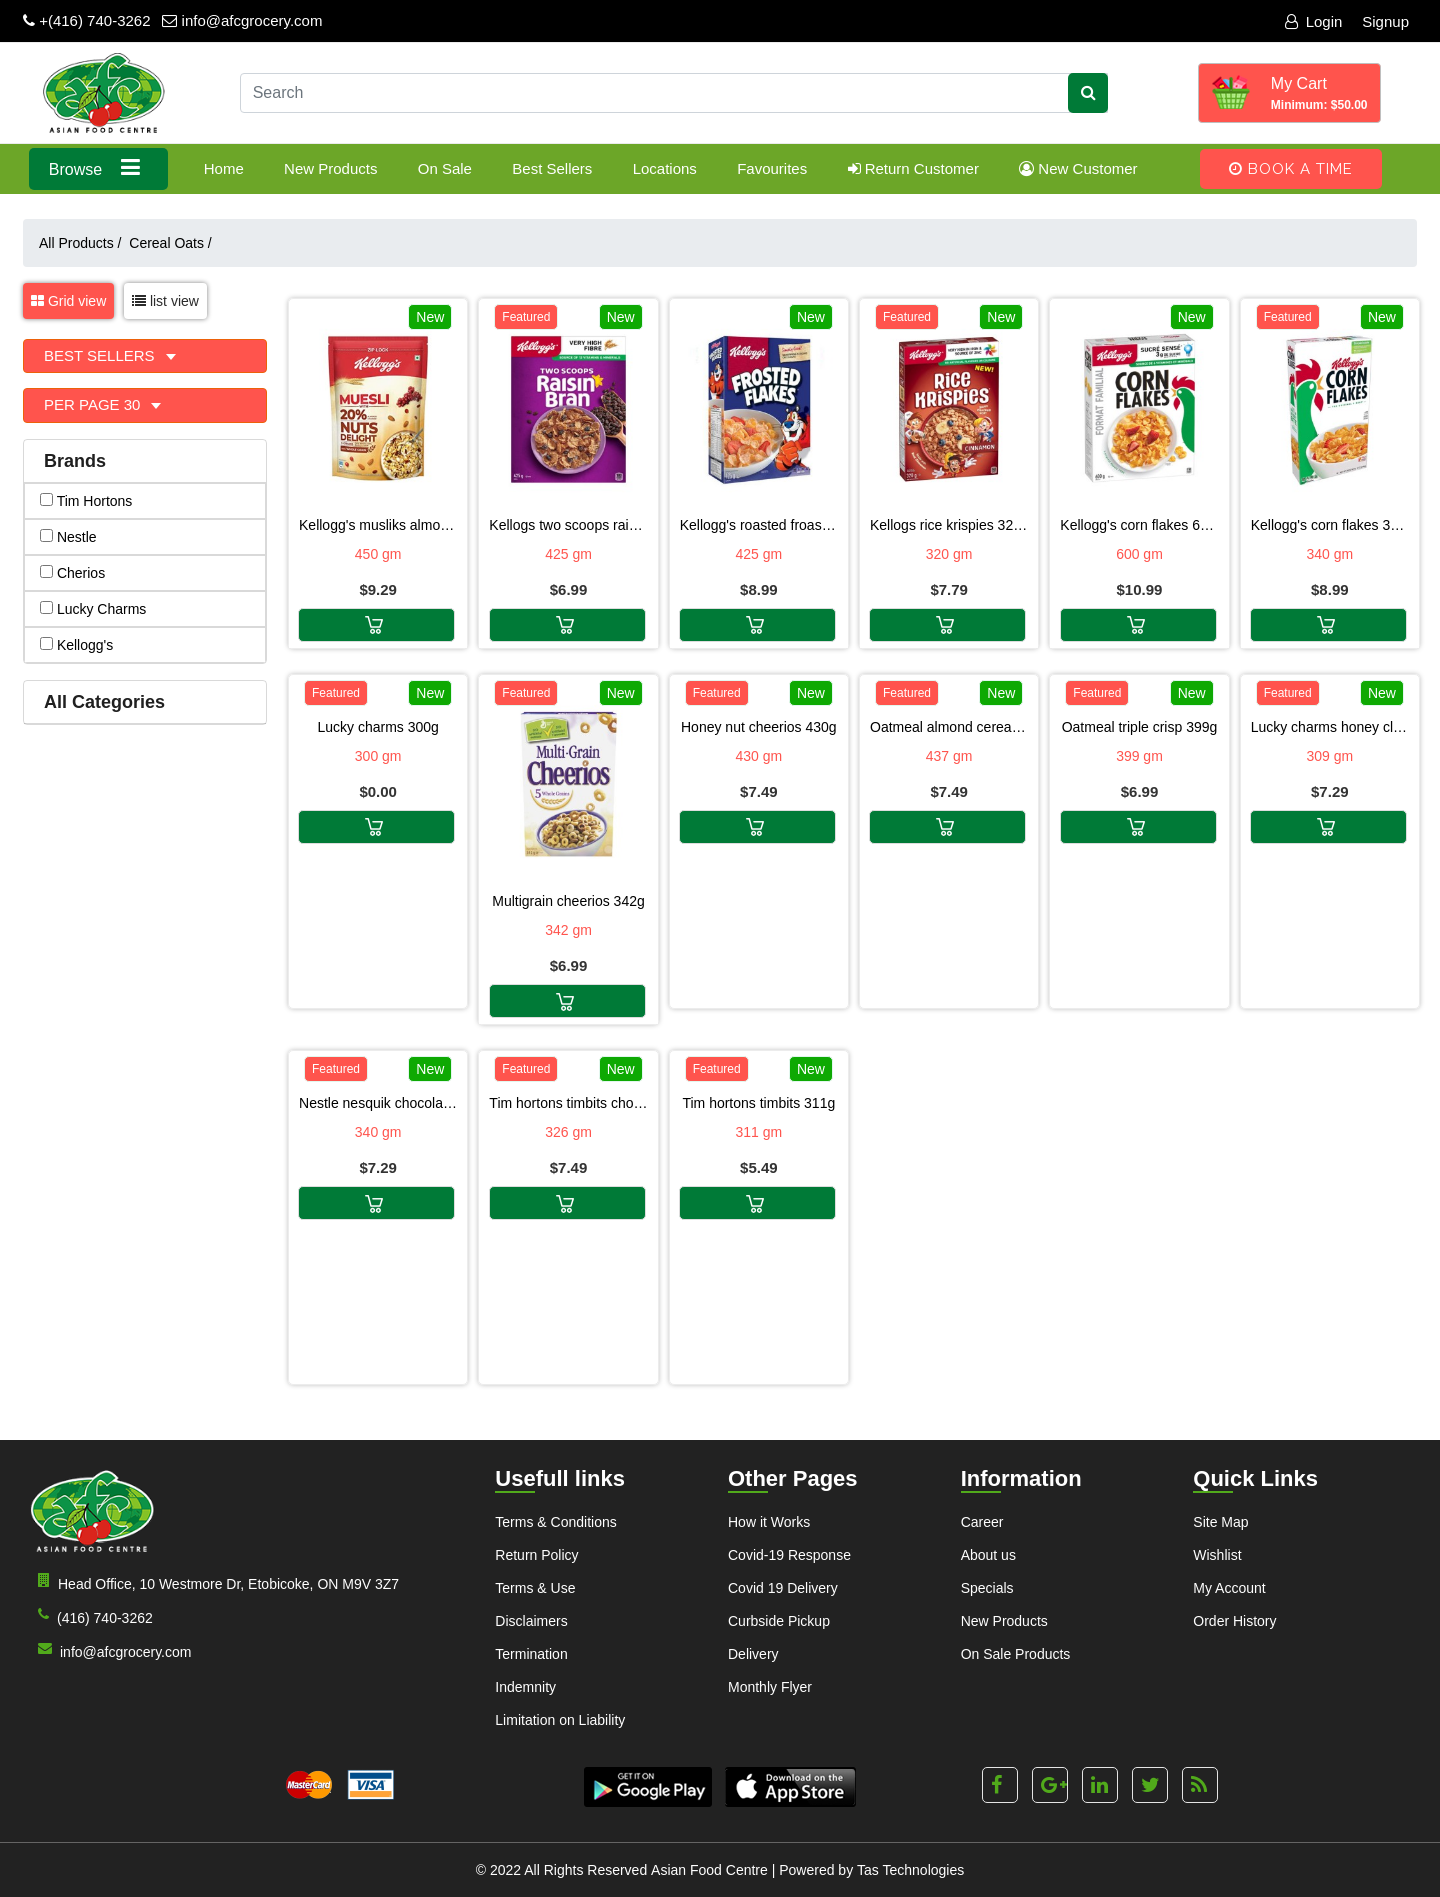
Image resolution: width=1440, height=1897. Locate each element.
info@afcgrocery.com (242, 20)
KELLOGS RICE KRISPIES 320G (949, 525)
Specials (987, 1588)
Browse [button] (98, 167)
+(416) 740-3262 (87, 20)
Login (1314, 21)
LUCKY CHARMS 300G (377, 727)
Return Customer (913, 168)
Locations (665, 168)
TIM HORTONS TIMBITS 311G (758, 1103)
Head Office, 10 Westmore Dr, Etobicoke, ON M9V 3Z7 (214, 1582)
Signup (1385, 21)
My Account (1229, 1588)
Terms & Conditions (555, 1522)
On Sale (445, 168)
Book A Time (1291, 169)
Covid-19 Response (789, 1555)
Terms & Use (535, 1588)
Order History (1234, 1621)
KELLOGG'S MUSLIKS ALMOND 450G (378, 525)
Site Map (1220, 1522)
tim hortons (86, 501)
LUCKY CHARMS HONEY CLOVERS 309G (1330, 727)
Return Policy (536, 1555)
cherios (72, 573)
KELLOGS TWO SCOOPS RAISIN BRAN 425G (568, 525)
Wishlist (1217, 1555)
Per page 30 (94, 404)
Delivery (753, 1654)
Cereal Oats (170, 243)
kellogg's (76, 645)
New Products (330, 168)
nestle (68, 537)
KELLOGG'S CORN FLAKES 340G (1330, 525)
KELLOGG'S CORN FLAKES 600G (1139, 525)
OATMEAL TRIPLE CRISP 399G (1140, 727)
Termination (531, 1654)
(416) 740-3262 (91, 1616)
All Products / (84, 243)
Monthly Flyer (770, 1687)
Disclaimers (531, 1621)
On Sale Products (1016, 1654)
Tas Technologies (910, 1870)
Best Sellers (552, 168)
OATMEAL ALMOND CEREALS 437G (949, 727)
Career (982, 1522)
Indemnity (525, 1687)
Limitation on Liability (560, 1720)
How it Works (769, 1522)
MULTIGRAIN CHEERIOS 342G (568, 901)
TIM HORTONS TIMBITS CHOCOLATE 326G (568, 1103)
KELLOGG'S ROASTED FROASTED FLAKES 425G (759, 525)
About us (988, 1555)
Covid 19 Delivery (783, 1588)
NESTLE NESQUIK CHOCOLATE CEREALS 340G (378, 1103)
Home (224, 168)
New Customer (1078, 168)
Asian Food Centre (709, 1870)
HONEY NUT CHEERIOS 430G (759, 727)
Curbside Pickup (779, 1621)
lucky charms (93, 609)
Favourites (772, 168)
